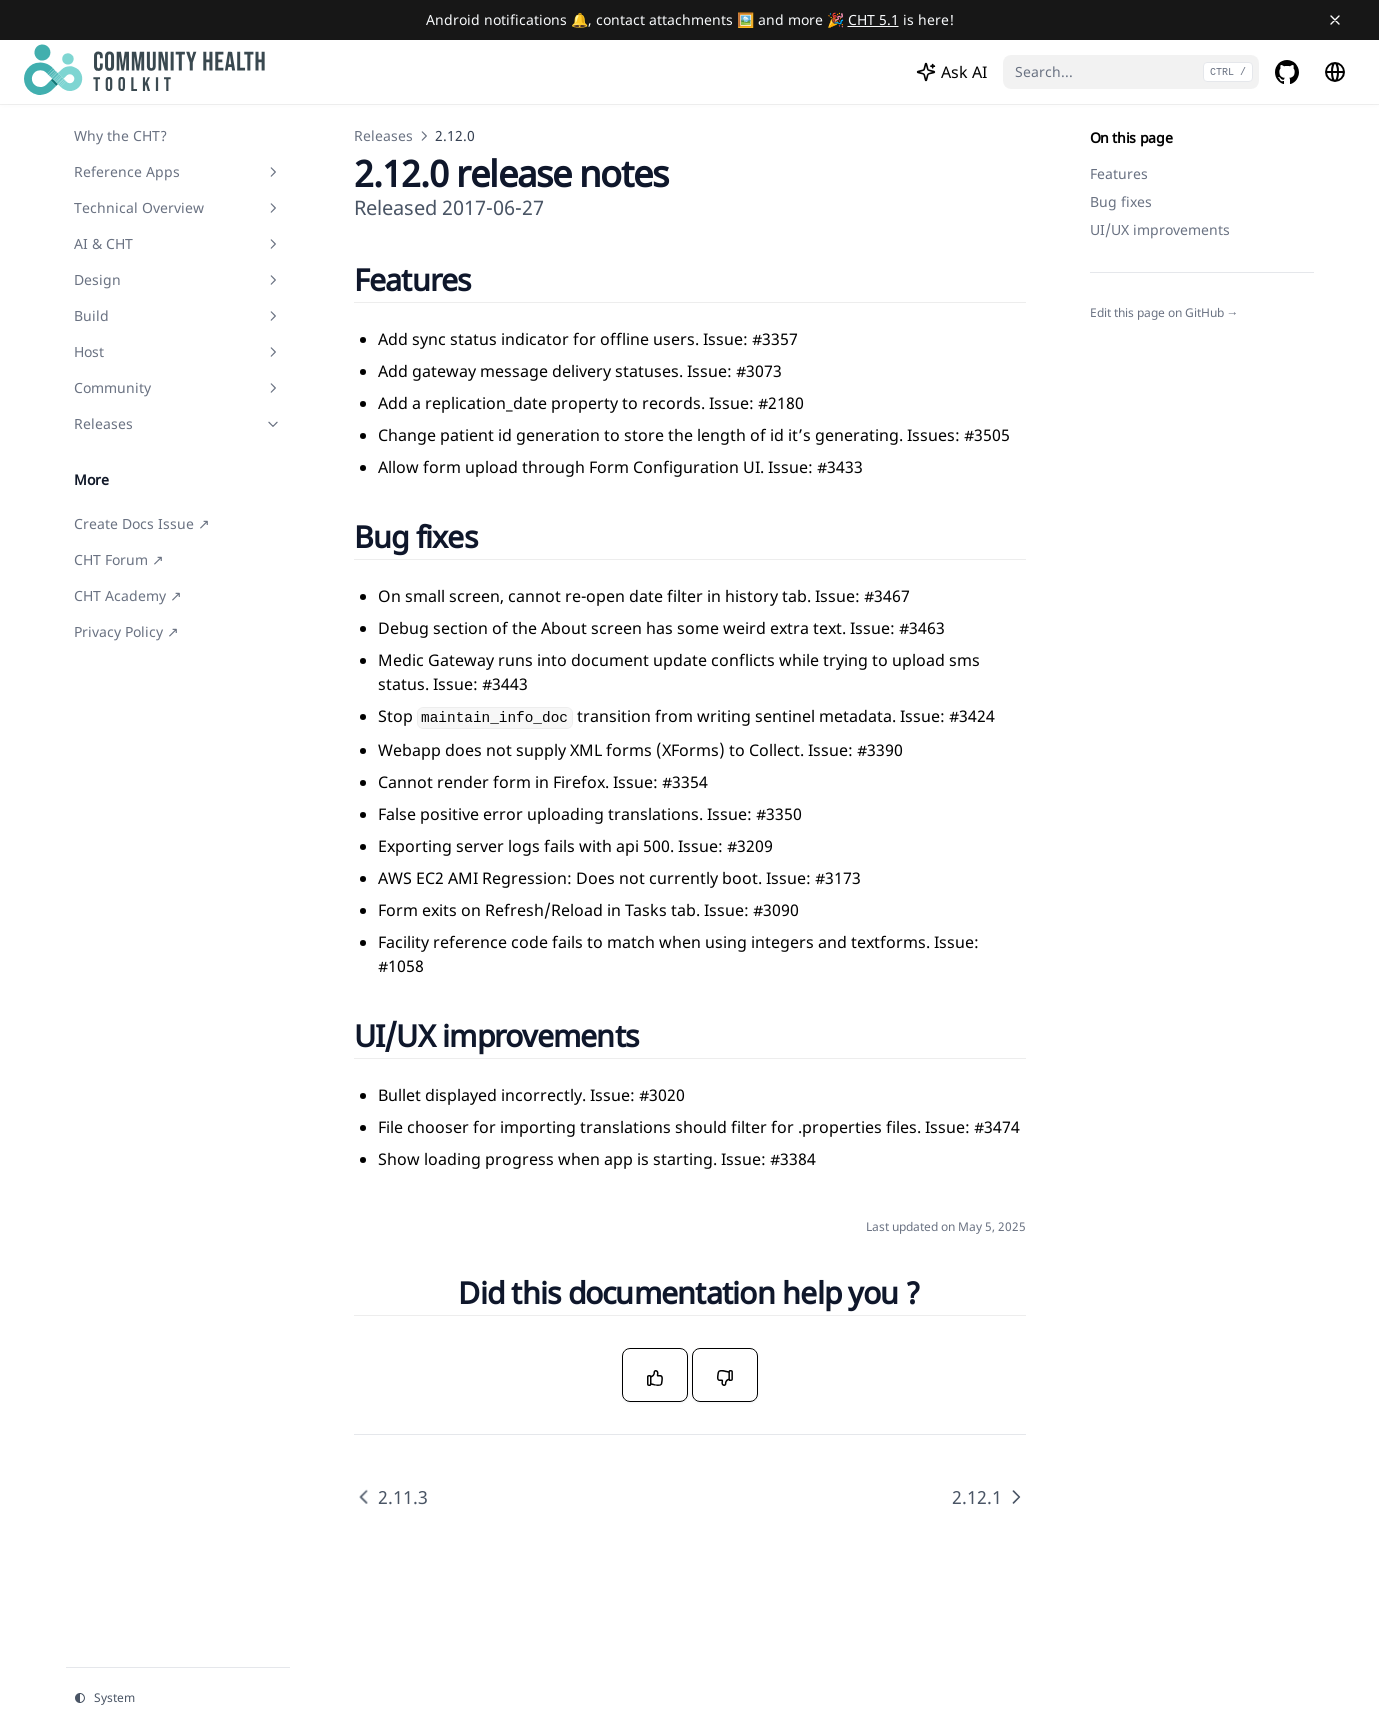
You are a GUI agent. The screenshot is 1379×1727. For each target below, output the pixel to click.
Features (1119, 173)
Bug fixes (1121, 201)
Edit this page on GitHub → (1164, 313)
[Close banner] (1335, 20)
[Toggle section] (273, 172)
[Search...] (1131, 72)
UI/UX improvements (1160, 229)
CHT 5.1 (873, 19)
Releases (383, 135)
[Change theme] (178, 1698)
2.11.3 (391, 1497)
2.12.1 (989, 1497)
